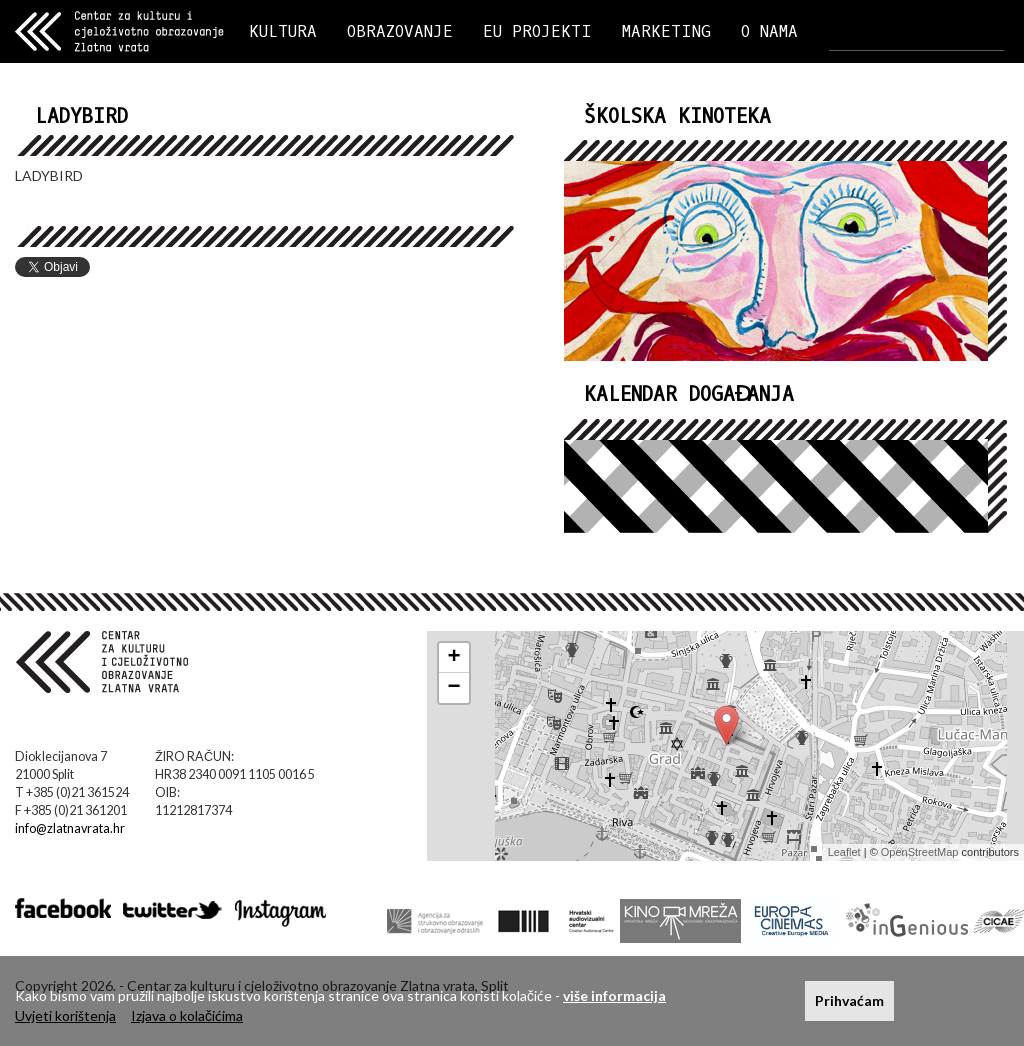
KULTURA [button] (283, 31)
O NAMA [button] (769, 31)
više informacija (614, 995)
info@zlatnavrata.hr (70, 828)
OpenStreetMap (920, 852)
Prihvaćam (849, 1000)
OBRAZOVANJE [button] (400, 31)
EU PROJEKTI (537, 31)
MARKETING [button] (666, 31)
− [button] (454, 688)
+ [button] (454, 658)
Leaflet (844, 852)
